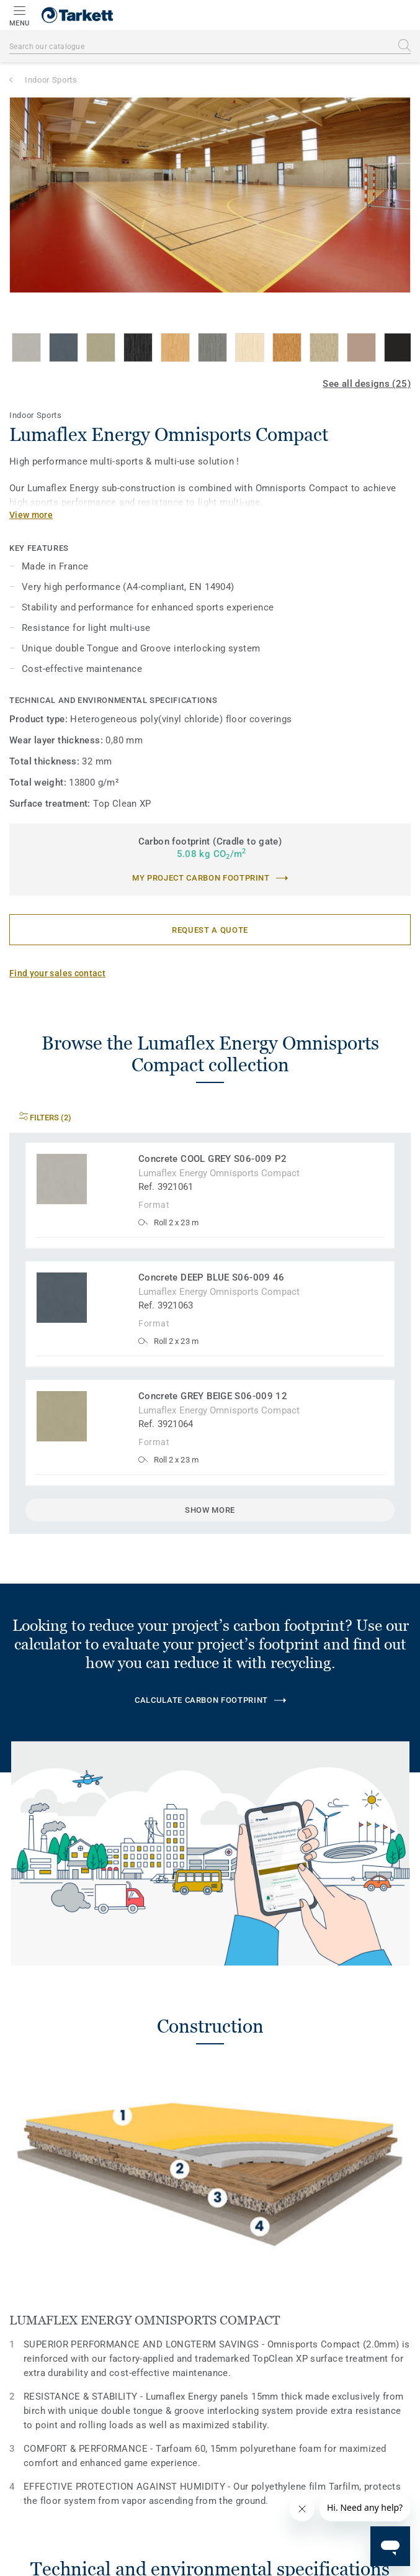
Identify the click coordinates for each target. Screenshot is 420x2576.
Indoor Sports (51, 79)
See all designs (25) (367, 383)
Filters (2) (45, 1117)
